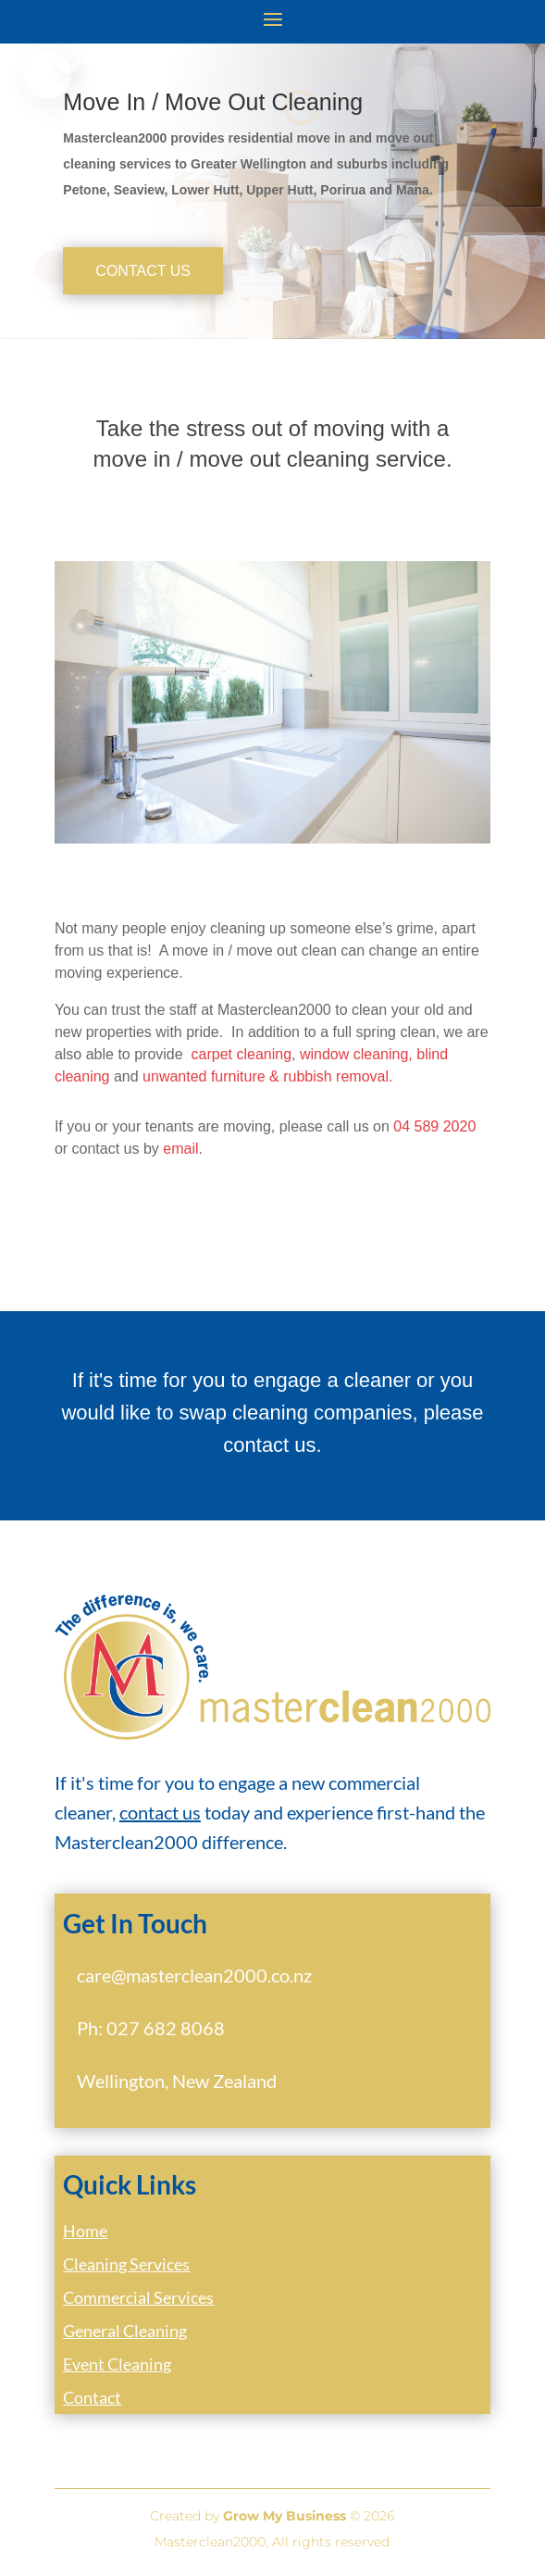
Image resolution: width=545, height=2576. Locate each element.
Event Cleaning (117, 2364)
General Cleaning (125, 2330)
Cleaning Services (126, 2264)
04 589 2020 (434, 1126)
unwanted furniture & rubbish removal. (267, 1076)
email (180, 1149)
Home (85, 2230)
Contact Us (143, 271)
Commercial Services (138, 2297)
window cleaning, (356, 1054)
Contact (92, 2397)
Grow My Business (284, 2515)
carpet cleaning (242, 1054)
